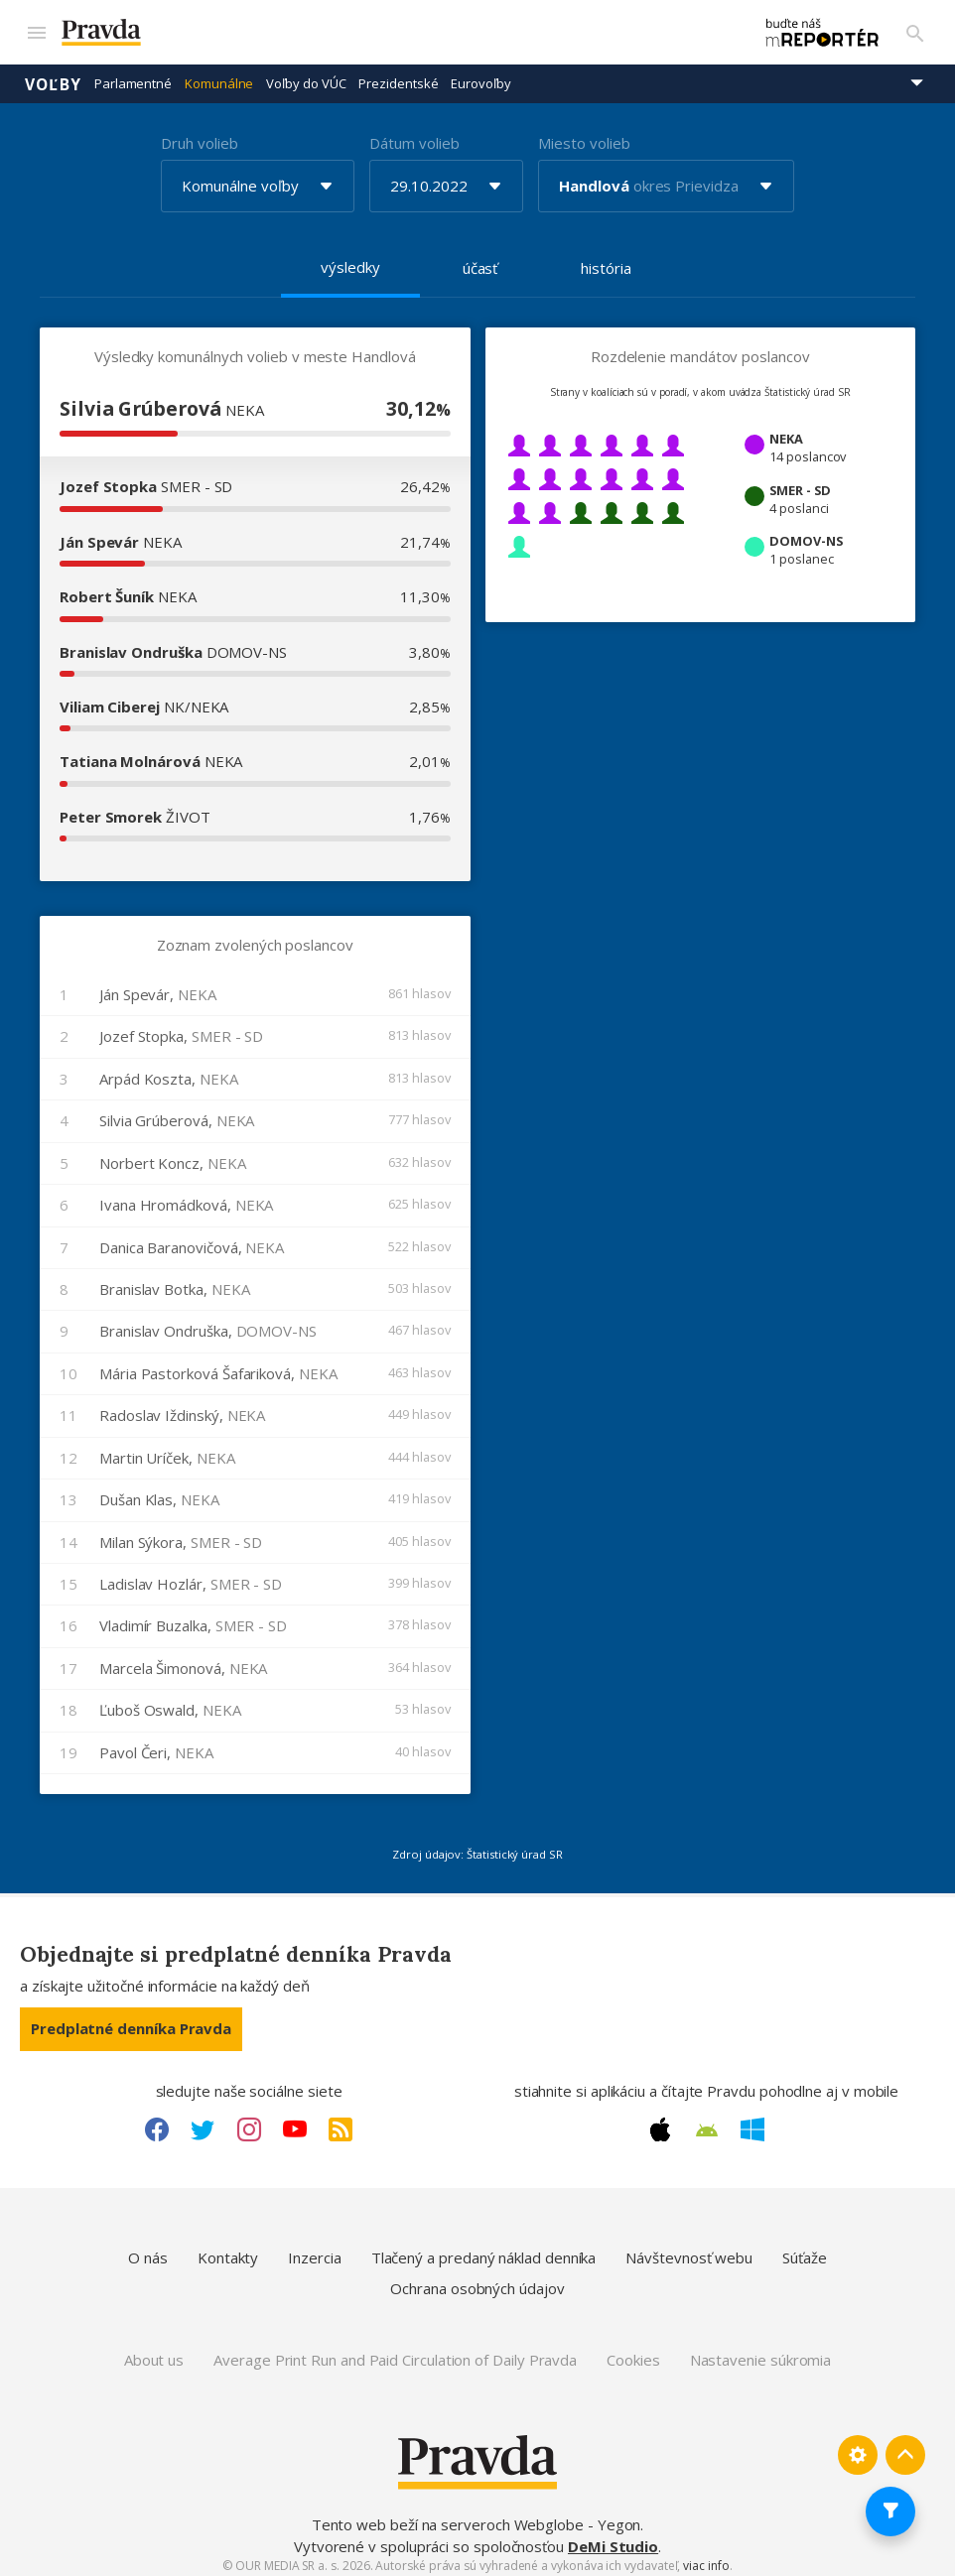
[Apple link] (660, 2120)
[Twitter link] (202, 2120)
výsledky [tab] (350, 258)
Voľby (53, 74)
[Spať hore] (905, 2446)
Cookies (633, 2351)
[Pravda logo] (386, 28)
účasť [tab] (480, 259)
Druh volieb (199, 134)
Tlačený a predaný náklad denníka (484, 2248)
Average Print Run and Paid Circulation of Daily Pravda (395, 2351)
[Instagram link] (249, 2120)
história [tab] (605, 259)
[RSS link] (340, 2120)
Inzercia (314, 2248)
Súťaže (804, 2248)
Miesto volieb (583, 134)
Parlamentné (133, 74)
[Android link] (707, 2121)
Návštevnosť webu (688, 2248)
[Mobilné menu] (36, 28)
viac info (706, 2556)
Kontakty (228, 2248)
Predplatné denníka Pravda (131, 2019)
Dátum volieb (414, 134)
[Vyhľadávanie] (915, 28)
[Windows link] (752, 2120)
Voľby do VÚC (305, 74)
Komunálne (219, 74)
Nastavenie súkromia (761, 2351)
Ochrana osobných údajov (477, 2279)
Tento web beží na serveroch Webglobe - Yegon (476, 2515)
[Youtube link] (295, 2120)
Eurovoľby (480, 74)
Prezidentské (398, 74)
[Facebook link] (157, 2120)
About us (154, 2351)
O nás (148, 2248)
